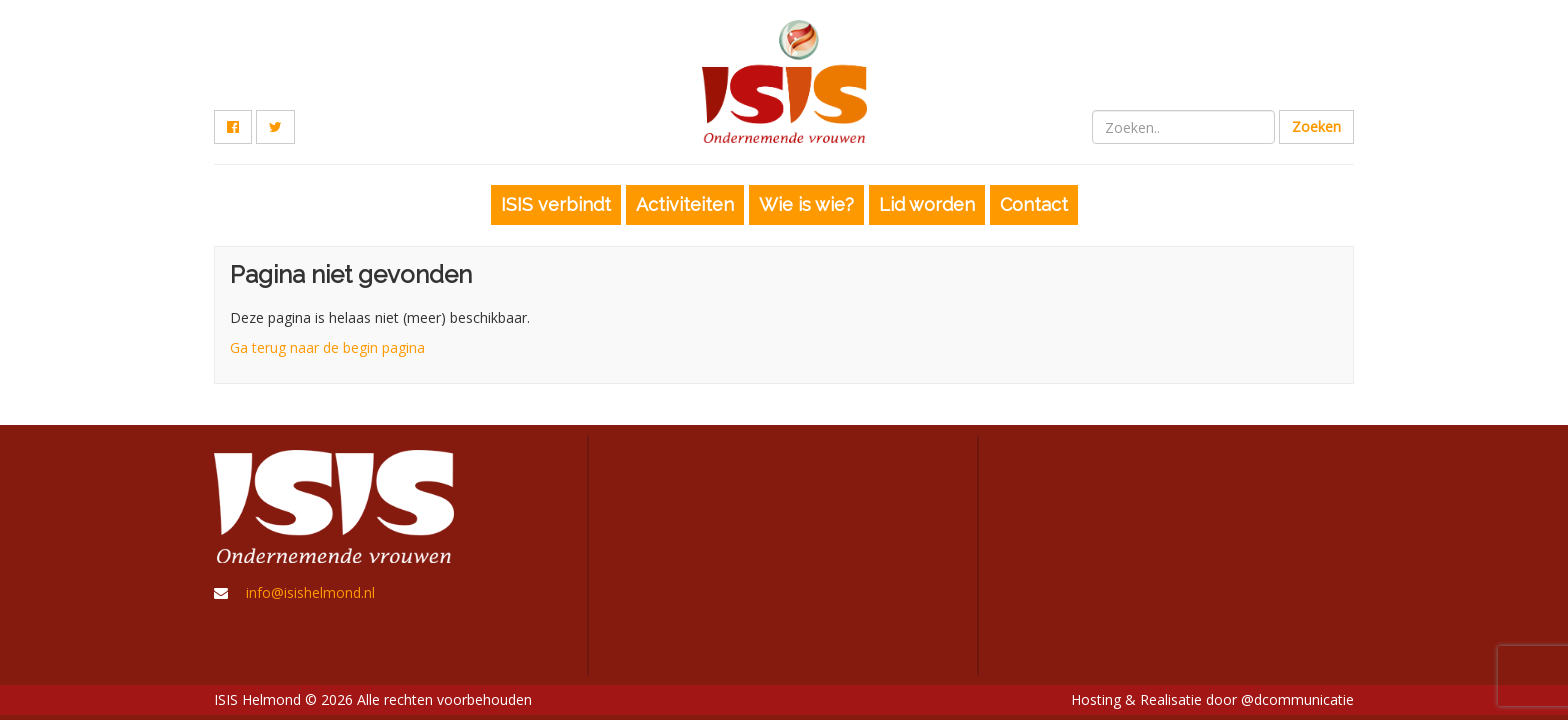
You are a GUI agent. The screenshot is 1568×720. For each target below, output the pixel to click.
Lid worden (927, 204)
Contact (1034, 204)
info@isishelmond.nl (310, 592)
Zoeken (1316, 126)
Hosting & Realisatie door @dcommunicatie (1212, 699)
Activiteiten (685, 204)
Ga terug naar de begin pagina (327, 347)
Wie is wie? (806, 204)
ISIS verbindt (556, 204)
